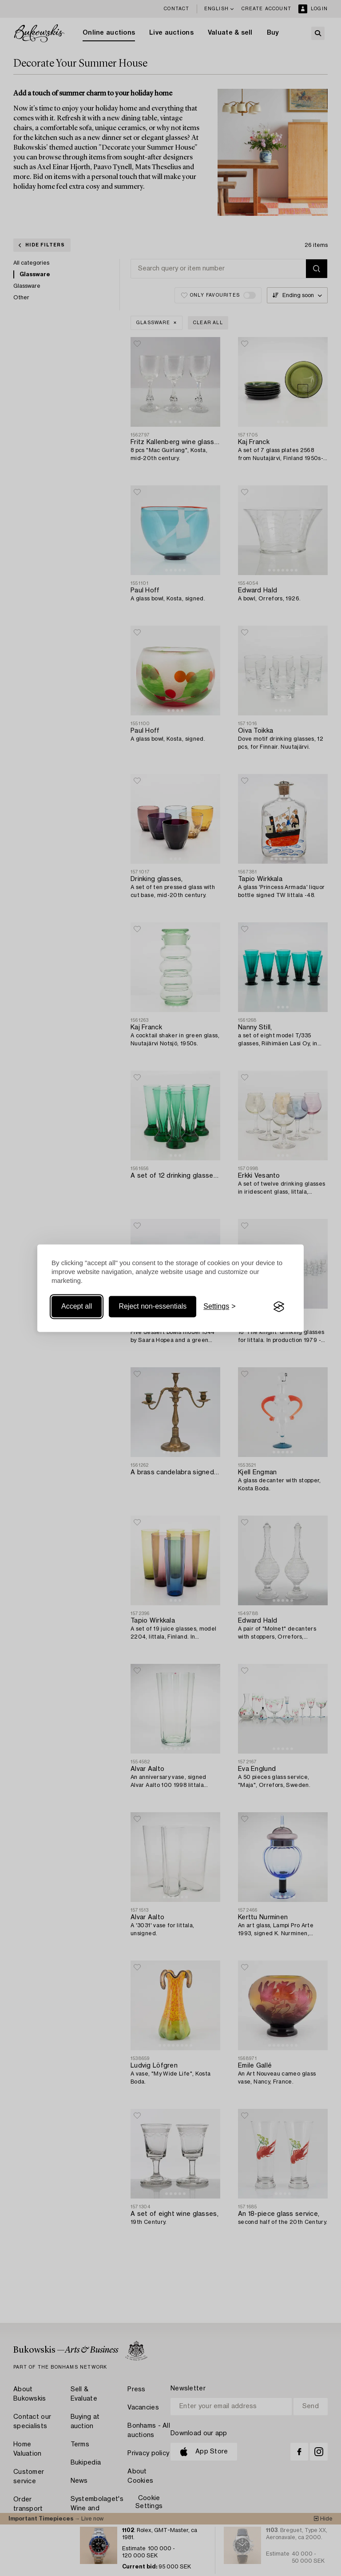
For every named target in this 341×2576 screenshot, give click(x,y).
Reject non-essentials (152, 1306)
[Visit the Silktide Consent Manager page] (278, 1307)
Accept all (76, 1306)
